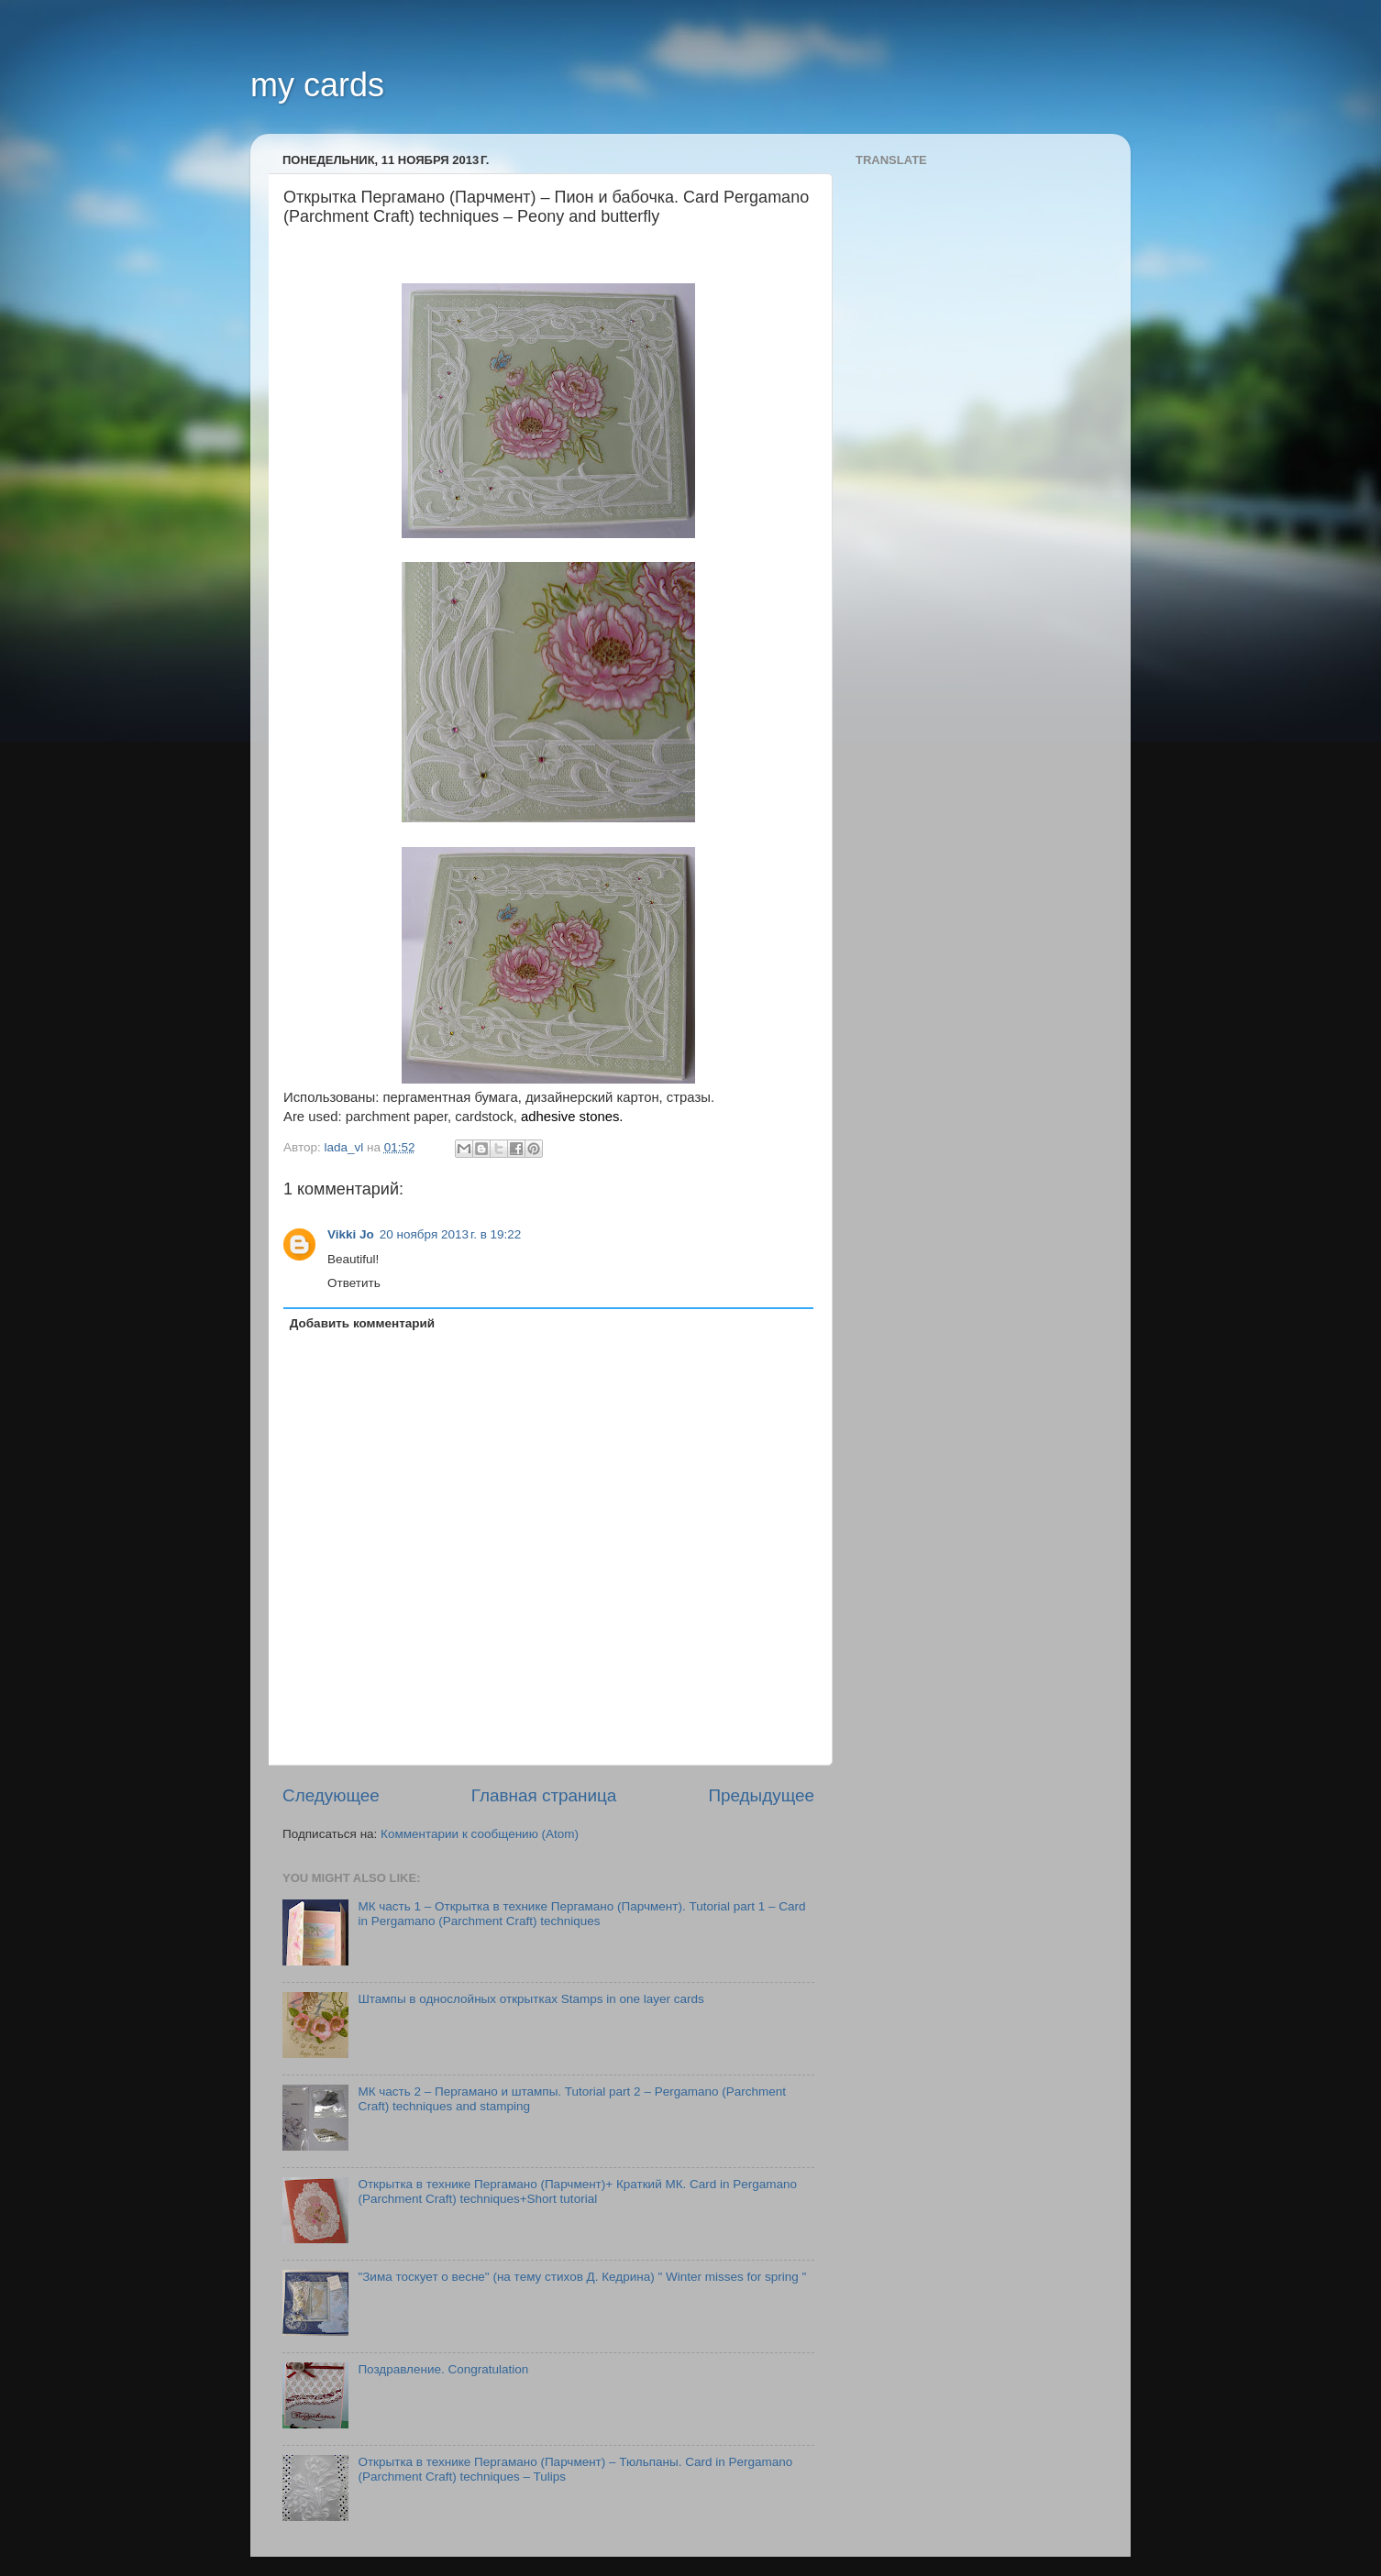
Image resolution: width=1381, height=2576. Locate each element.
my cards (317, 85)
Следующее (331, 1795)
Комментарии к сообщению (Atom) (480, 1834)
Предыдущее (761, 1795)
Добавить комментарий (362, 1323)
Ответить (354, 1283)
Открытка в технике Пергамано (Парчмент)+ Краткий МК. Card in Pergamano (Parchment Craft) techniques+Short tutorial (577, 2191)
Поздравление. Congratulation (443, 2369)
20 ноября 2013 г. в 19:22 (451, 1234)
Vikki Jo (350, 1234)
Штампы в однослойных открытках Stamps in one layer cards (530, 1999)
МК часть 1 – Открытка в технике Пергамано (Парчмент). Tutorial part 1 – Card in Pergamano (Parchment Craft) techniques (581, 1913)
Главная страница (544, 1795)
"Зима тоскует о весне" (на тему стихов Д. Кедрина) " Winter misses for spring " (582, 2277)
